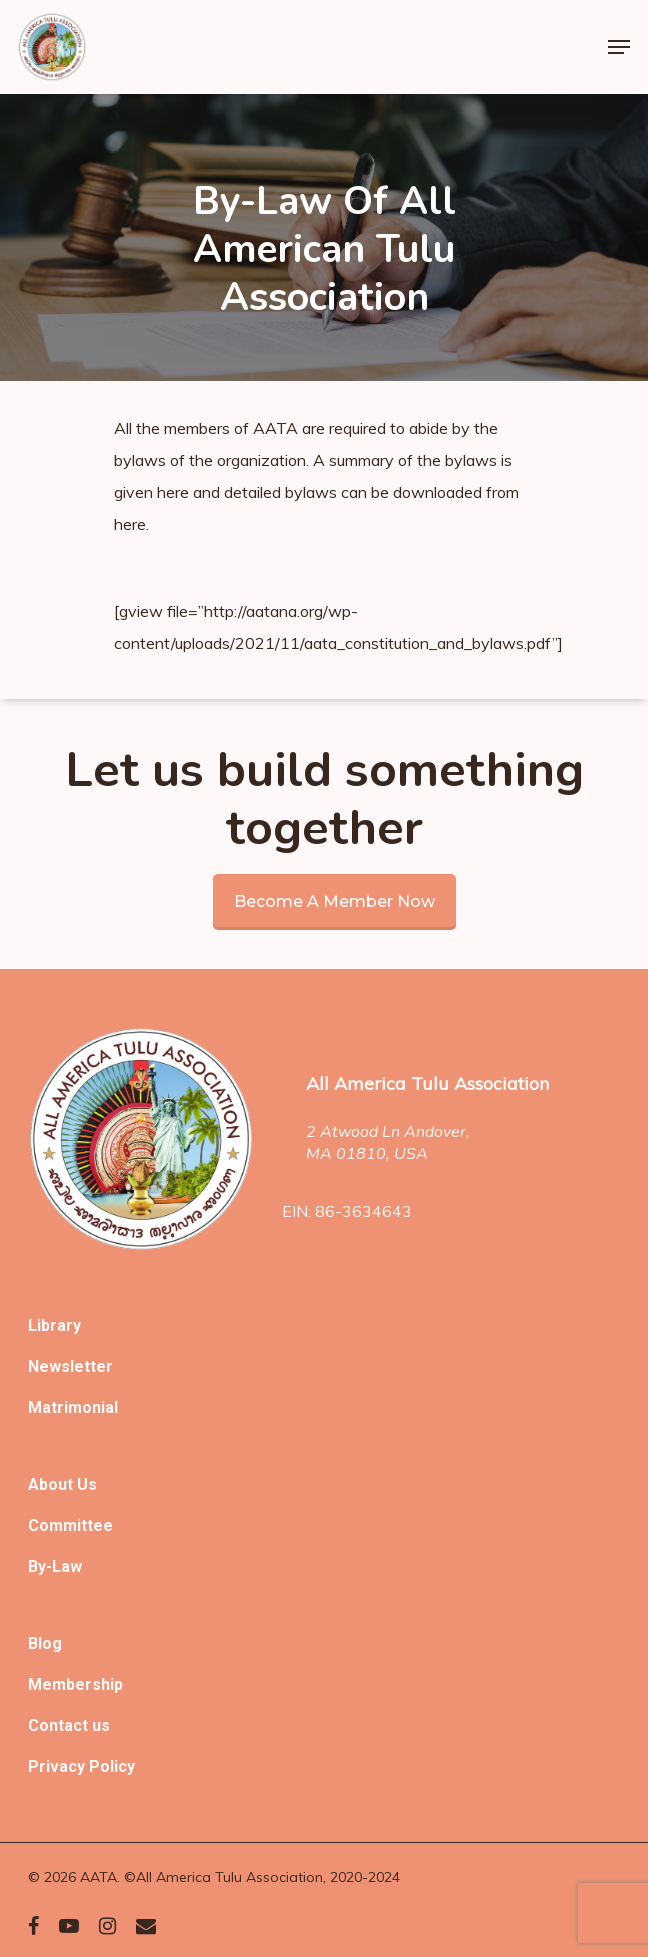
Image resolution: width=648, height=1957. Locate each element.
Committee (70, 1525)
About (52, 1484)
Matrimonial (73, 1407)
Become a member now (334, 901)
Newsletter (70, 1366)
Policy (112, 1766)
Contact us (69, 1725)
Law (67, 1566)
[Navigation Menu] (619, 47)
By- (40, 1566)
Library (54, 1325)
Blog (45, 1643)
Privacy (58, 1766)
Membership (75, 1684)
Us (87, 1484)
